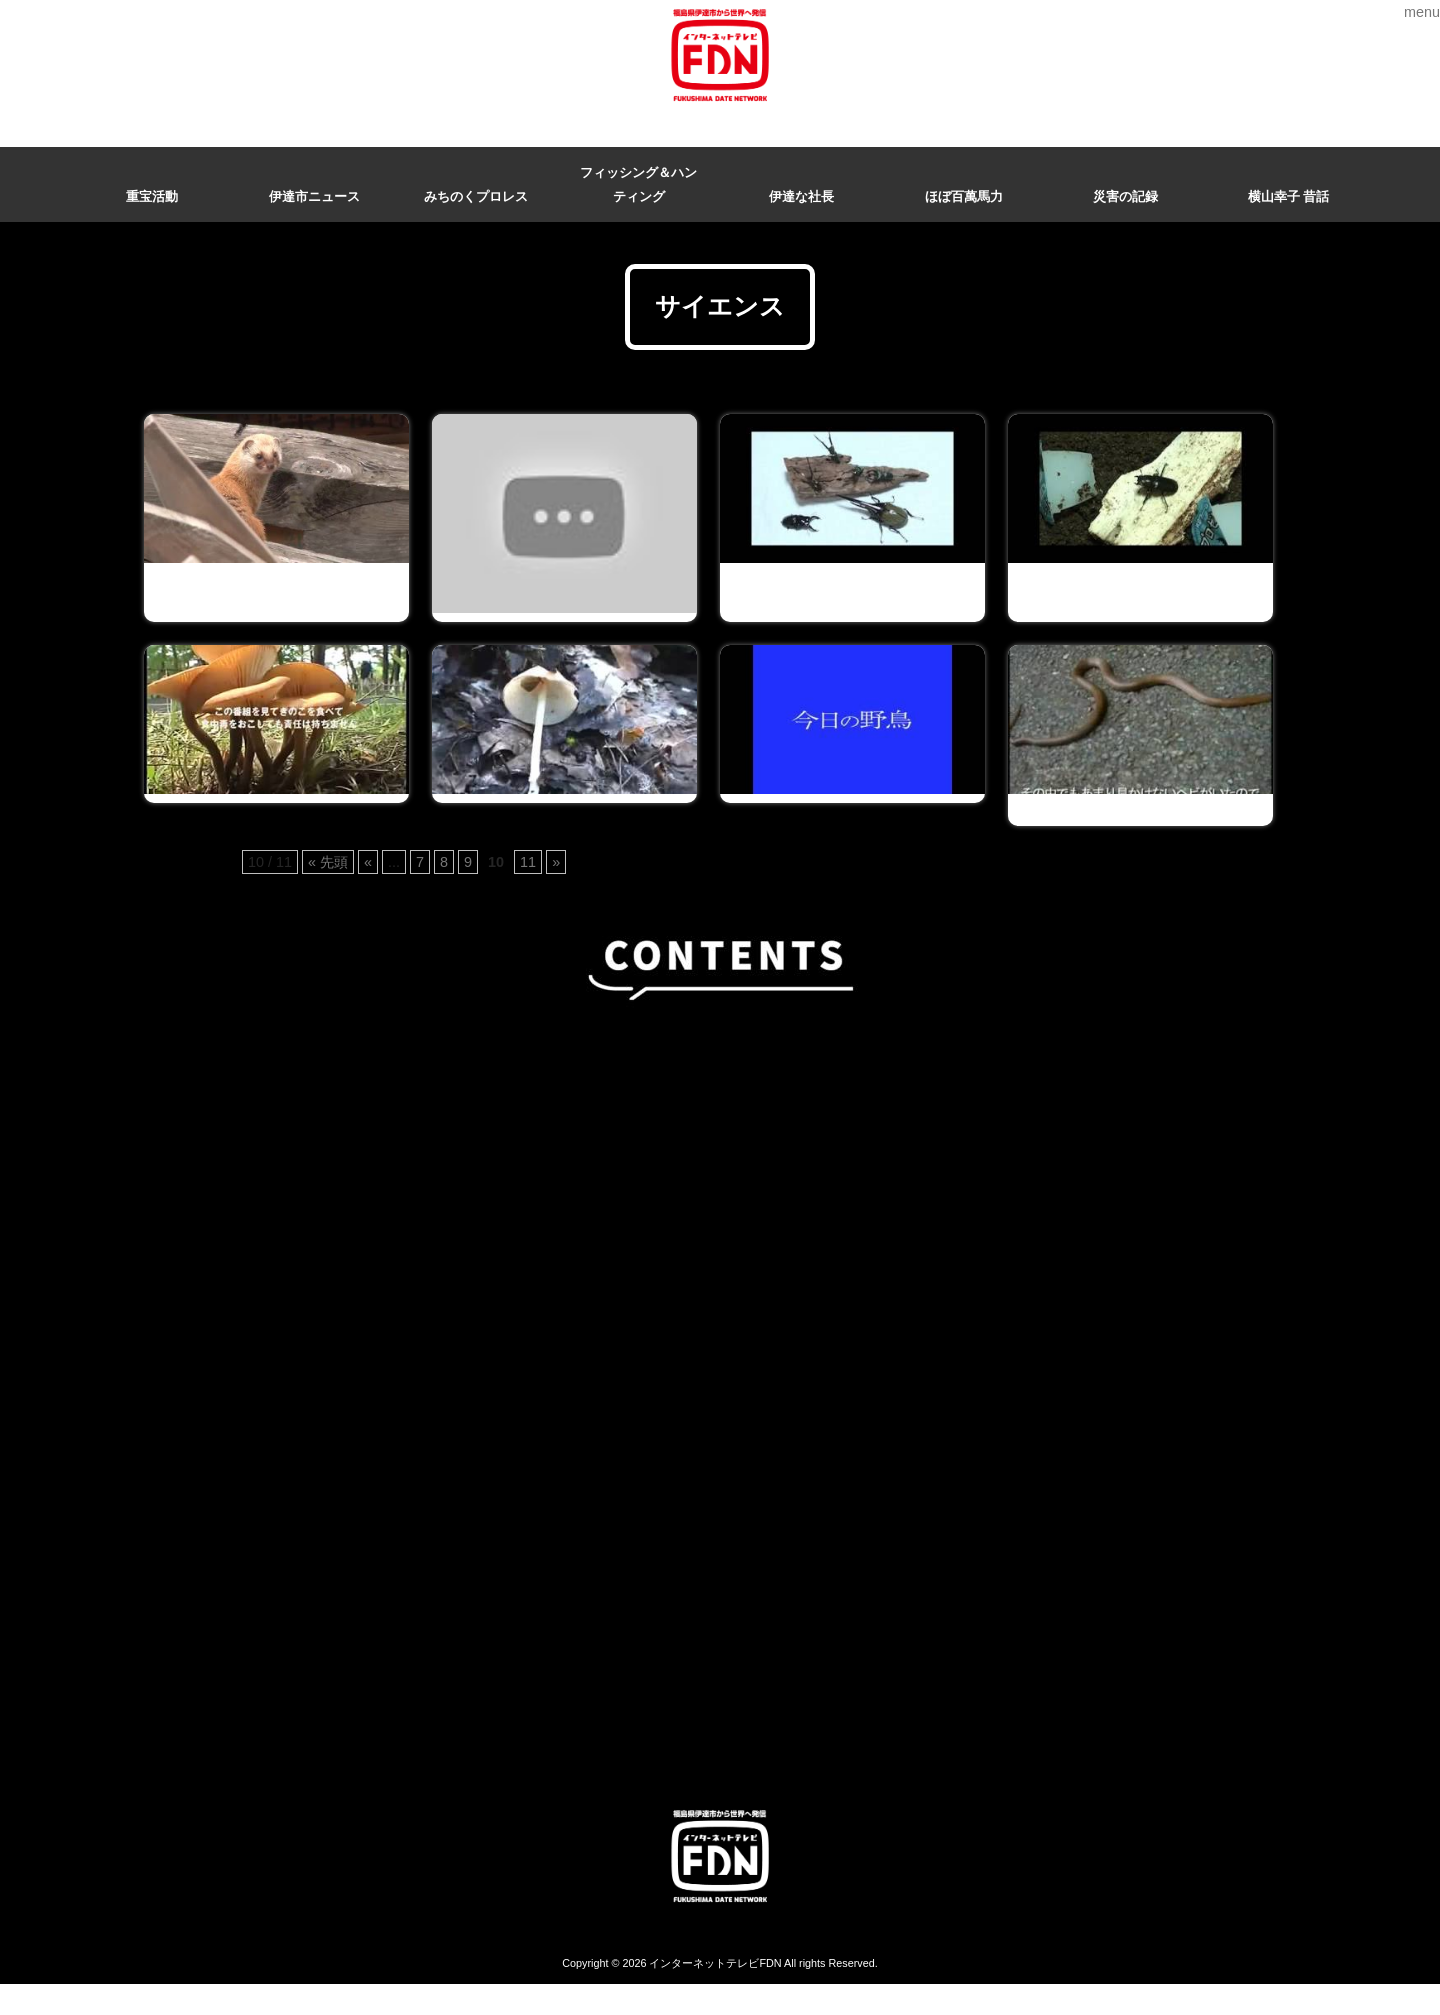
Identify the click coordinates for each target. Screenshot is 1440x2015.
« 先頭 (328, 862)
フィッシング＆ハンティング (638, 184)
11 (528, 862)
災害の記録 (1125, 196)
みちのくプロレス (476, 196)
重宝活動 (152, 196)
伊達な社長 (801, 196)
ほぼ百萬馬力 (964, 196)
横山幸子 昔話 (1289, 196)
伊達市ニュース (314, 196)
